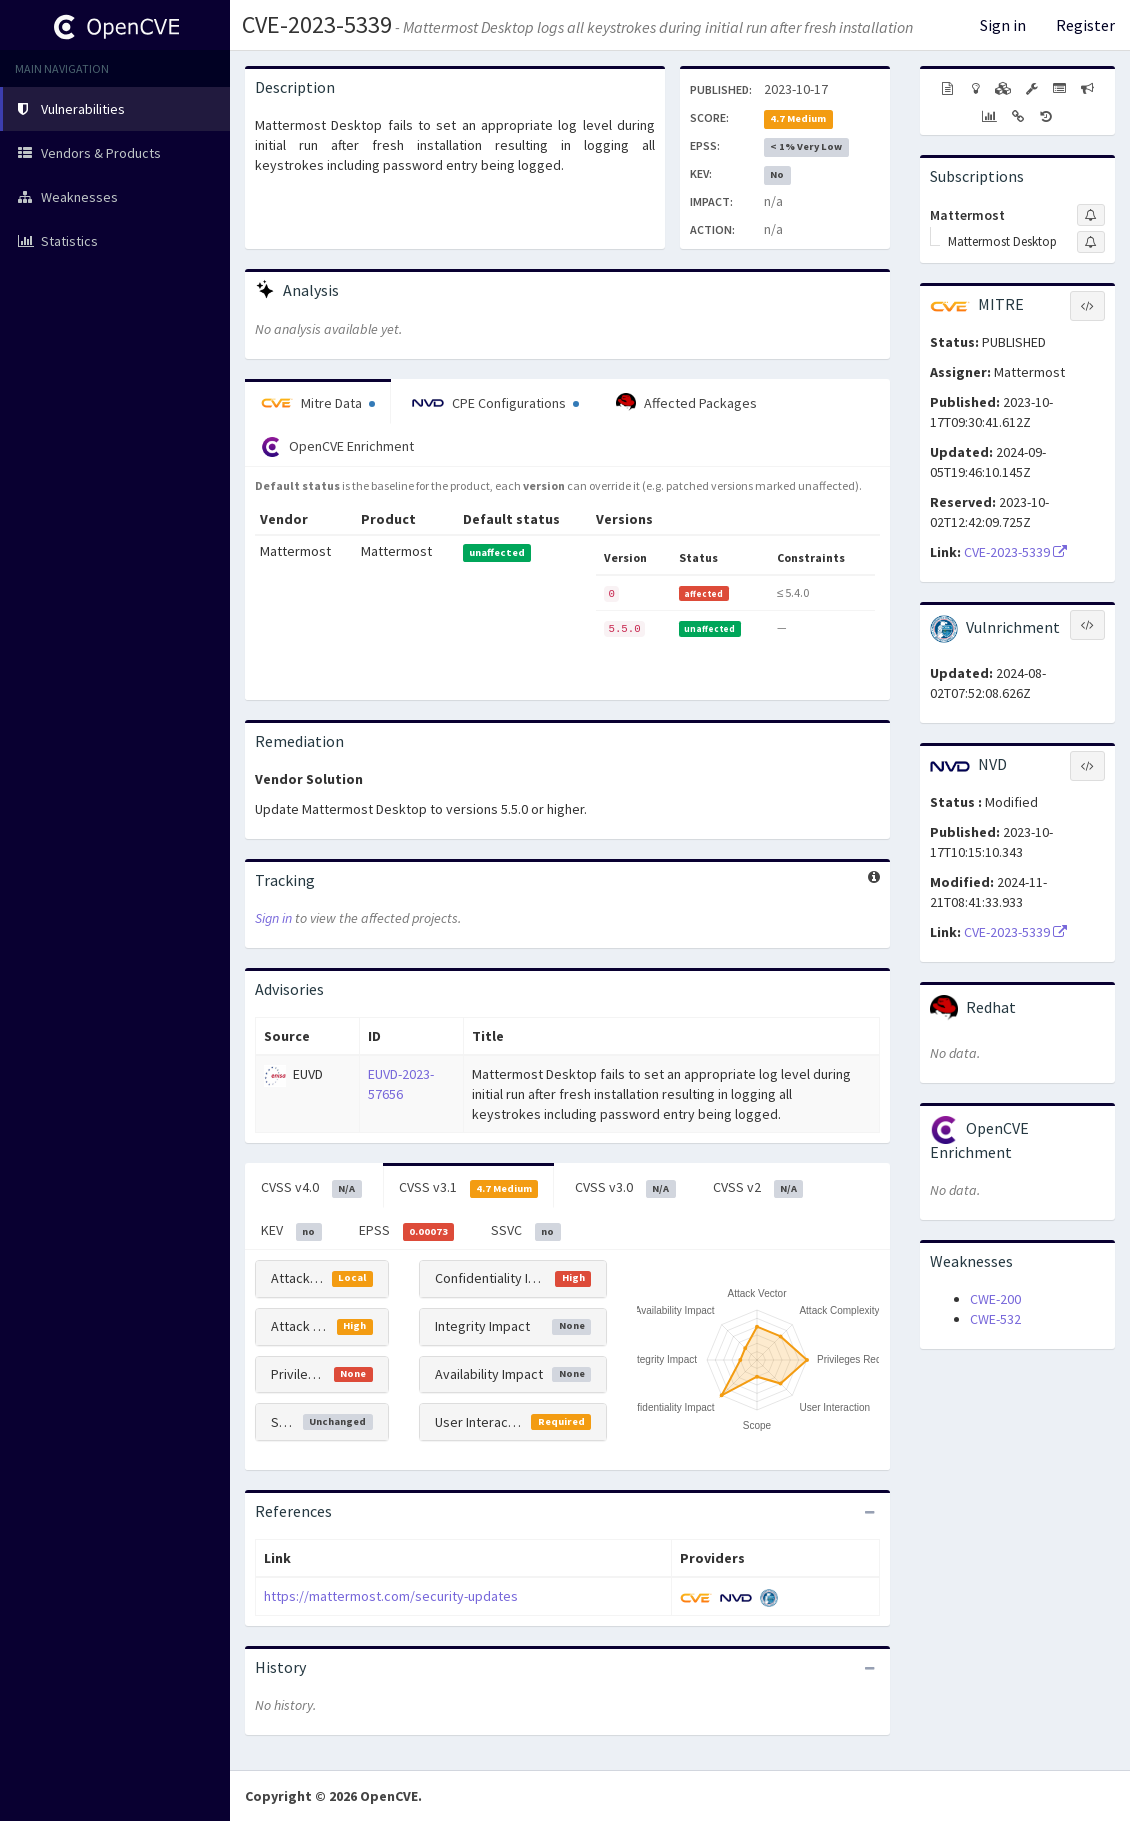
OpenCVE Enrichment (337, 447)
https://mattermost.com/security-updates (391, 1596)
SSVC (526, 1231)
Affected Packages (686, 403)
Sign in (1003, 25)
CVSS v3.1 (469, 1188)
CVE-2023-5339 (317, 24)
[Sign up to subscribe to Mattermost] (1091, 215)
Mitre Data (318, 403)
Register (1085, 25)
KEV (291, 1231)
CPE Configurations (495, 403)
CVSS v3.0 (625, 1188)
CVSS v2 (758, 1188)
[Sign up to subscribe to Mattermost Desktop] (1091, 242)
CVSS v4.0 (311, 1188)
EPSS (407, 1231)
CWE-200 (995, 1299)
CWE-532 (995, 1319)
